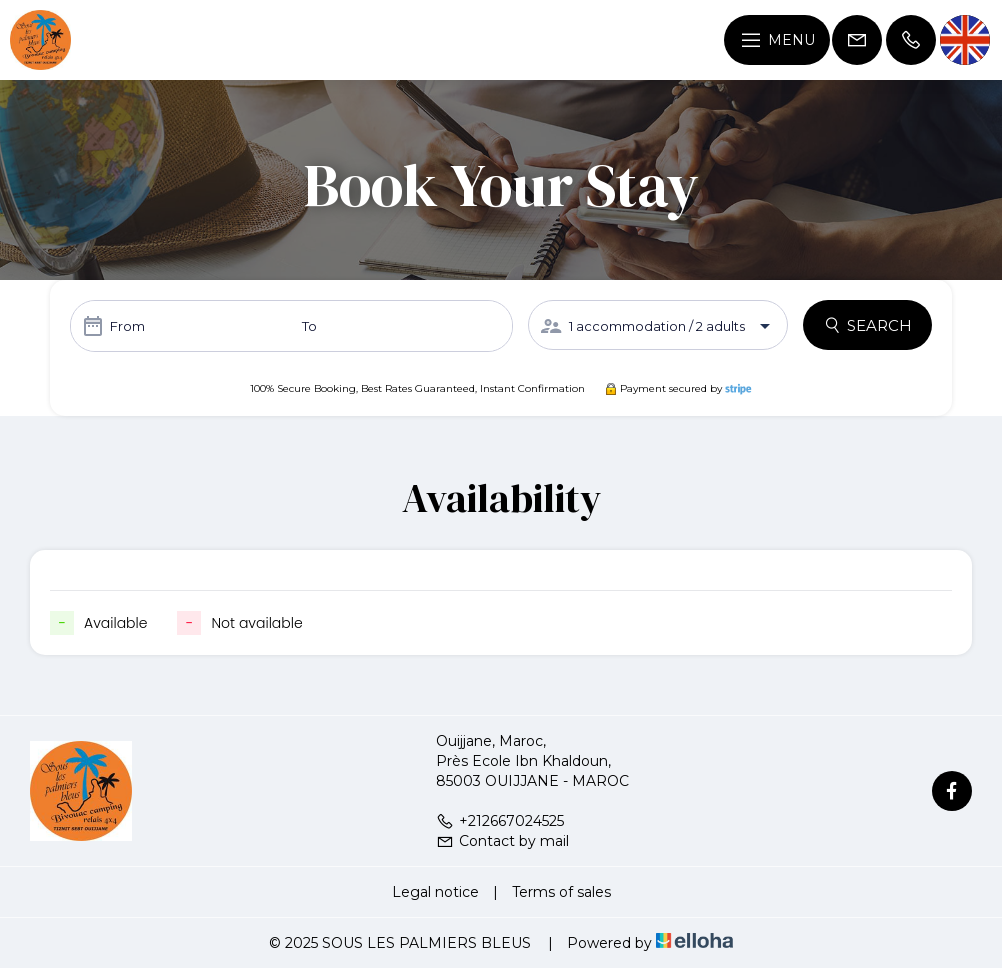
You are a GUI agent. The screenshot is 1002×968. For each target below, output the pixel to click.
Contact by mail (502, 841)
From (127, 326)
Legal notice (435, 892)
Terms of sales (561, 892)
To (309, 326)
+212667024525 (500, 821)
